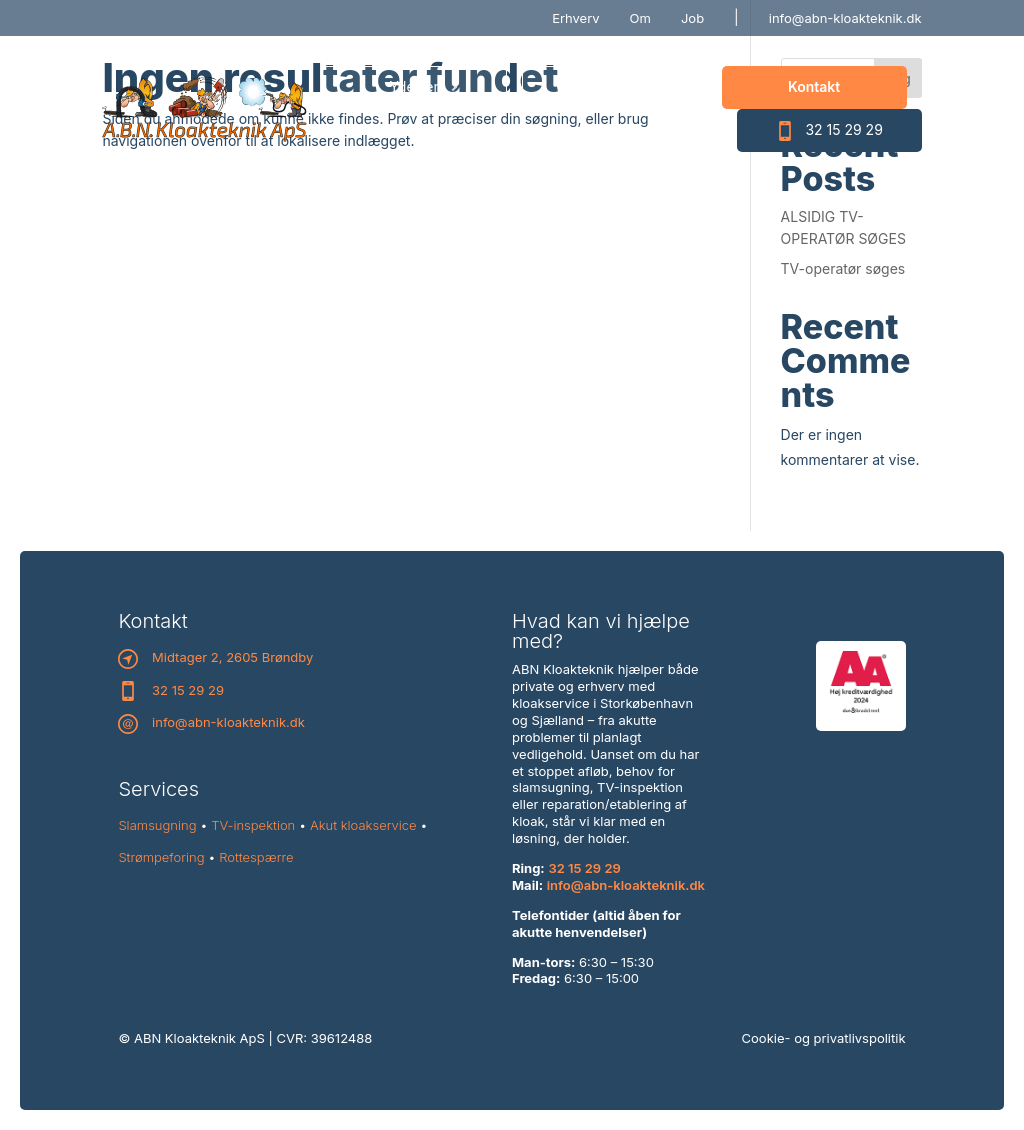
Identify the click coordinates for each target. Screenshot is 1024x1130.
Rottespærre (256, 857)
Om (640, 18)
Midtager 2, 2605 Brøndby (232, 657)
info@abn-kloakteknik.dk (845, 18)
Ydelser (413, 86)
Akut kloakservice (363, 825)
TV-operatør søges (843, 268)
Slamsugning (157, 825)
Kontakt (814, 86)
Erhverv (575, 18)
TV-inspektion (253, 825)
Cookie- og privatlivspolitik (824, 1038)
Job (692, 18)
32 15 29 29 (828, 131)
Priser (614, 86)
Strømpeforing (161, 857)
